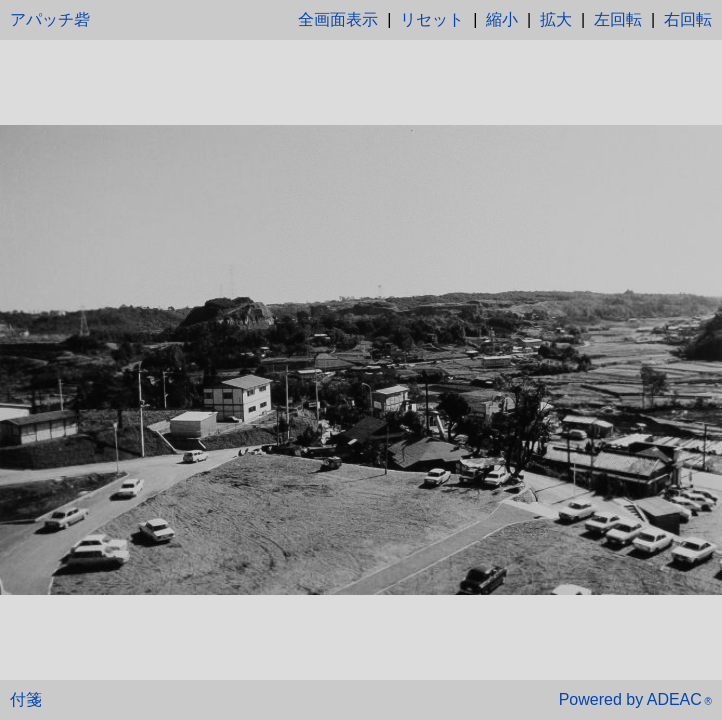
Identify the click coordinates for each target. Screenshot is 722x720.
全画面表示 (338, 19)
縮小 (502, 19)
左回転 (618, 19)
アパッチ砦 (50, 19)
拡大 (556, 19)
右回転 (688, 19)
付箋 (26, 699)
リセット (432, 19)
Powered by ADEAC (635, 699)
